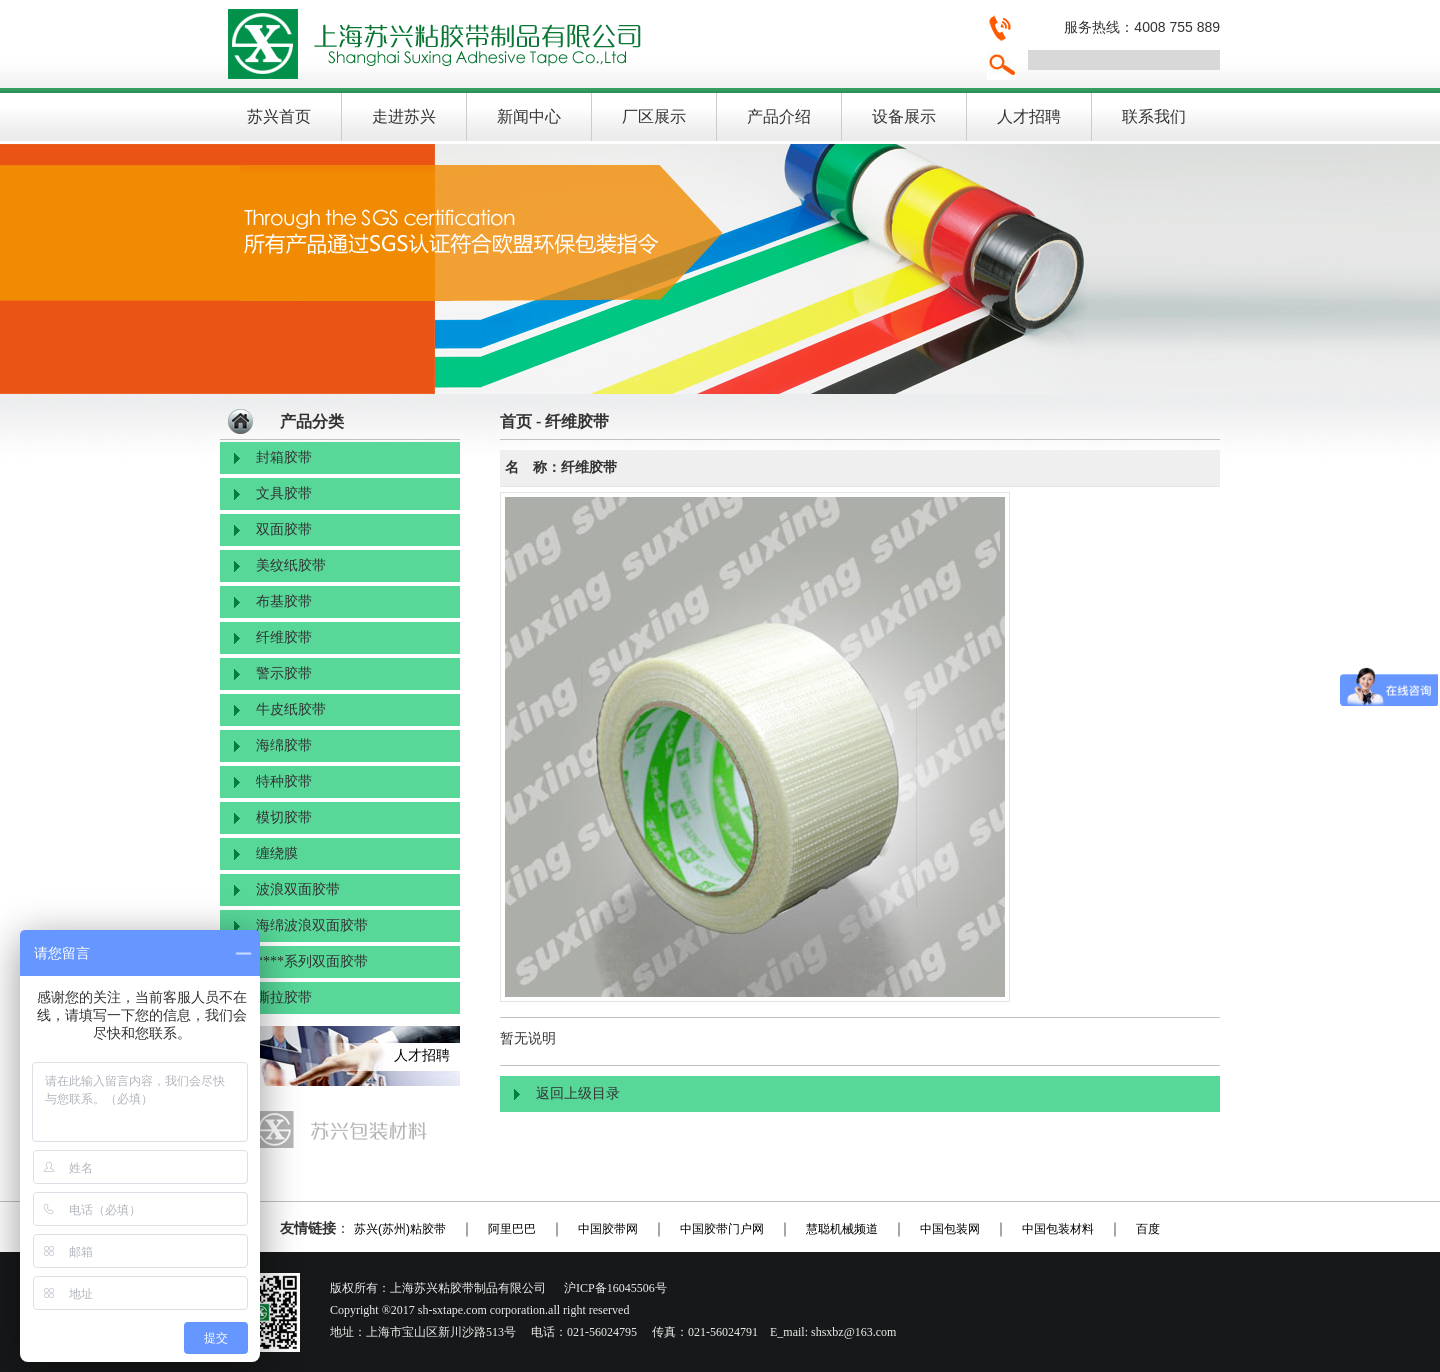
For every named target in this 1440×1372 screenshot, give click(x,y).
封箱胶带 (284, 457)
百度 (1148, 1229)
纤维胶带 (284, 637)
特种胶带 (284, 781)
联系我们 (1154, 116)
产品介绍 (779, 116)
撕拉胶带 (284, 997)
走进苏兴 (404, 116)
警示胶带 (284, 673)
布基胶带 (284, 601)
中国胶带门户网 (722, 1229)
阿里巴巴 (512, 1229)
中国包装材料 (1058, 1229)
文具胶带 (284, 493)
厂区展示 (654, 116)
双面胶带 (284, 529)
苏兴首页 (279, 116)
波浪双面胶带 (298, 889)
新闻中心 (529, 116)
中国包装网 (950, 1229)
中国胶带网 (608, 1229)
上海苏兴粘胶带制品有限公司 (595, 44)
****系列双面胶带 (312, 961)
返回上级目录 (578, 1093)
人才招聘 (1029, 116)
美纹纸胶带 (291, 565)
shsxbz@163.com (853, 1332)
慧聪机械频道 (842, 1229)
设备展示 (904, 116)
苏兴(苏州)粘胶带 (400, 1229)
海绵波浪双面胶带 (312, 925)
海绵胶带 (284, 745)
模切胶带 (284, 817)
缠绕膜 (277, 853)
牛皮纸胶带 (291, 709)
